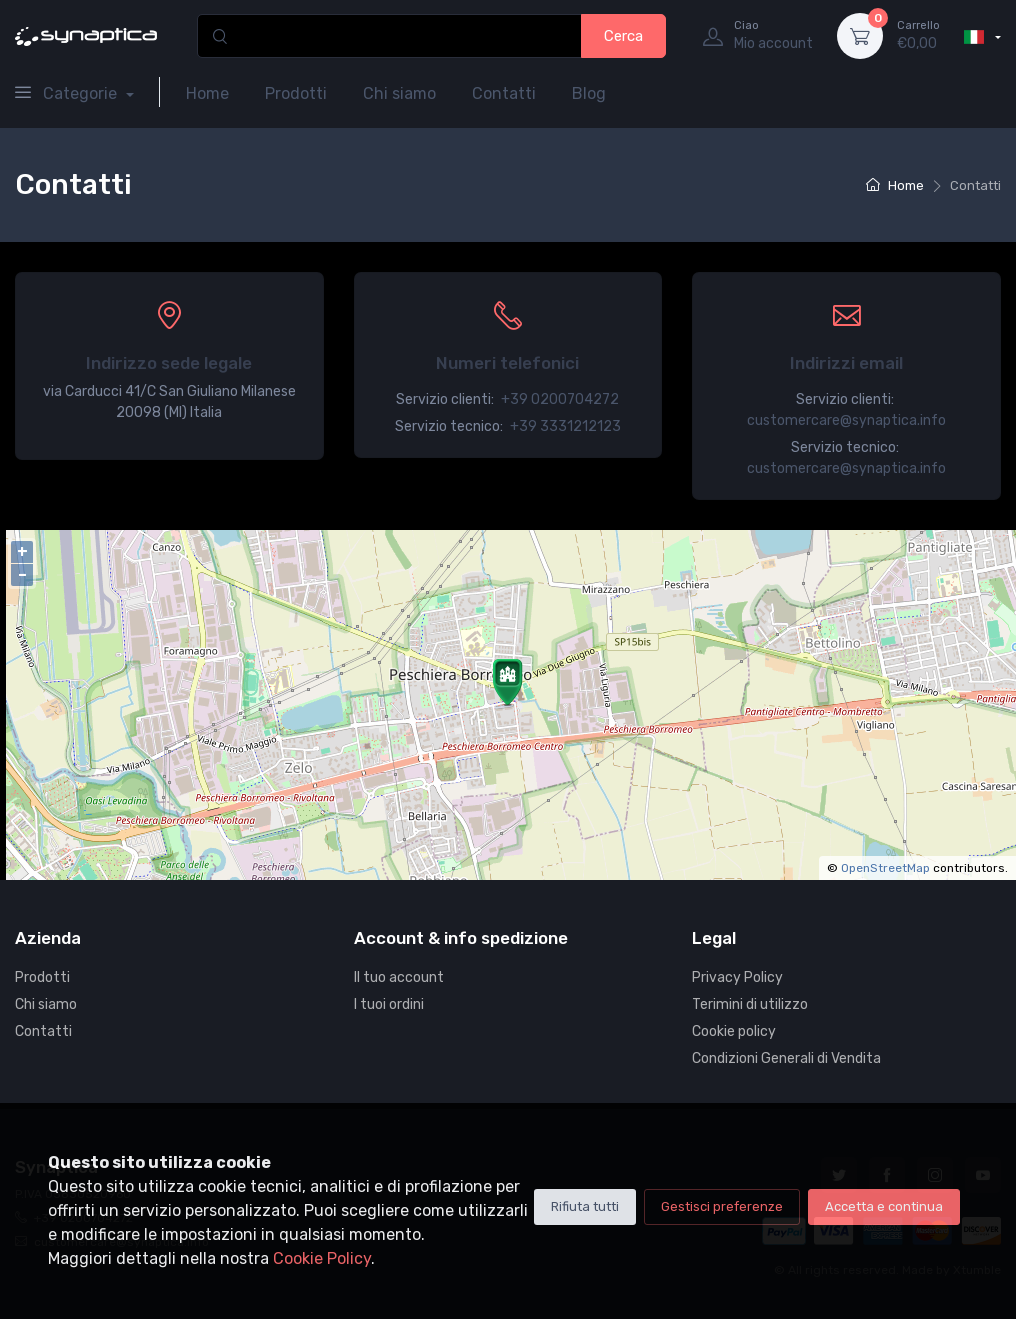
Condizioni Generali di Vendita (786, 1058)
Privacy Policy (737, 977)
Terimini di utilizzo (750, 1004)
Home (207, 93)
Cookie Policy (322, 1258)
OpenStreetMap (885, 868)
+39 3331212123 (565, 426)
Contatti (504, 93)
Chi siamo (399, 93)
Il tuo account (399, 977)
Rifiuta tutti (585, 1206)
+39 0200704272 (560, 399)
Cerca (623, 36)
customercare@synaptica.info (846, 420)
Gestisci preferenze (722, 1206)
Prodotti (296, 93)
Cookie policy (734, 1031)
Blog (589, 93)
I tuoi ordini (389, 1004)
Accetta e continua (884, 1206)
